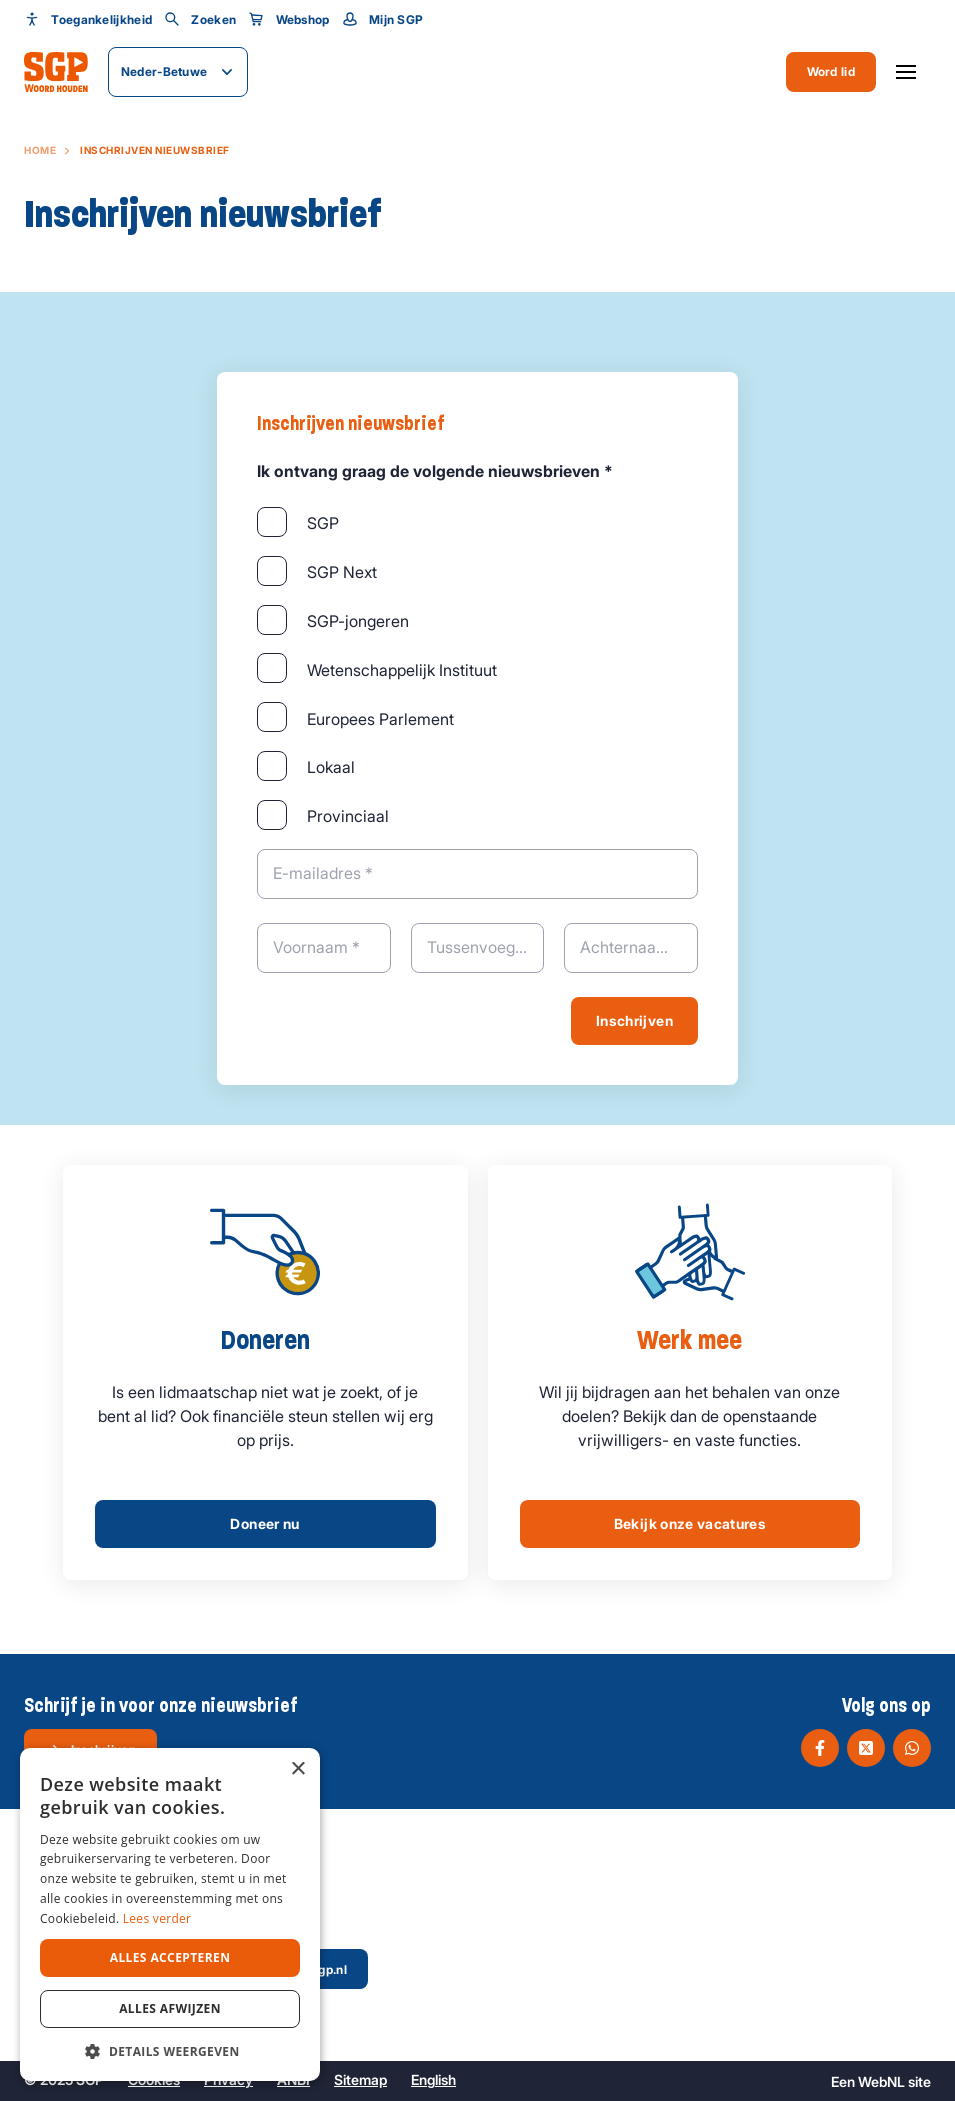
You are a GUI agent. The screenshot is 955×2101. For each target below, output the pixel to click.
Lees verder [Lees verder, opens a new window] (157, 1918)
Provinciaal (348, 816)
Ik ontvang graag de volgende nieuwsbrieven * (435, 471)
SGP (323, 523)
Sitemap (360, 2079)
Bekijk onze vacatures (690, 1523)
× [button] (297, 1769)
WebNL (881, 2081)
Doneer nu (264, 1523)
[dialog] (170, 1914)
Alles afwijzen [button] (170, 2008)
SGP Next (342, 572)
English (433, 2079)
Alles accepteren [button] (170, 1957)
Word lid (831, 71)
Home (40, 150)
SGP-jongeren (358, 621)
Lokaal (331, 767)
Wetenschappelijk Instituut (402, 670)
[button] (170, 2051)
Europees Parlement (380, 719)
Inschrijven (634, 1020)
